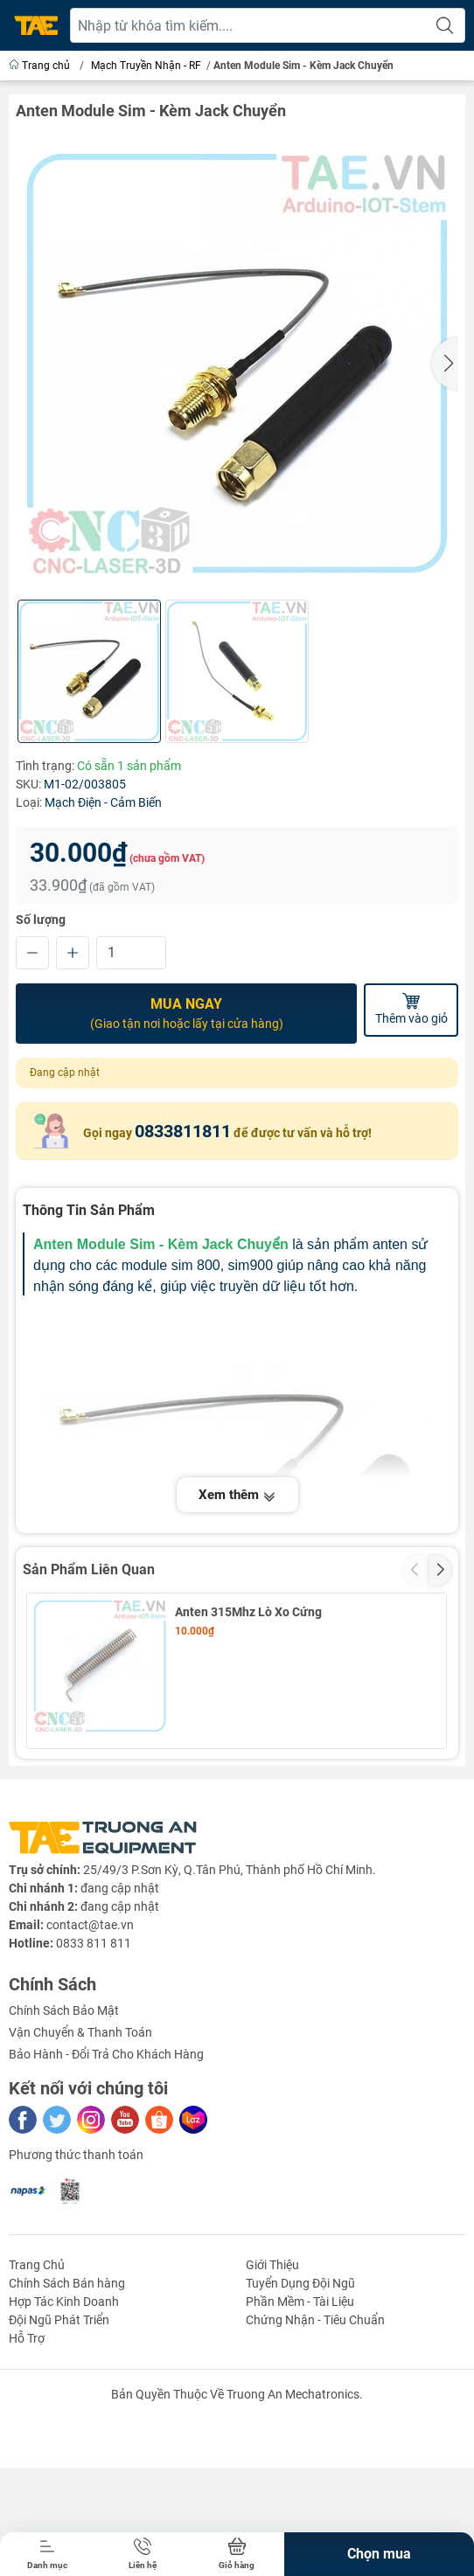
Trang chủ (41, 65)
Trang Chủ (37, 2412)
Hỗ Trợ (27, 2485)
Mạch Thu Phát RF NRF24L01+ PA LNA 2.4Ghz (281, 1774)
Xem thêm (237, 1495)
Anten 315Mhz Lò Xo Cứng (248, 1611)
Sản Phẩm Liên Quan (89, 1569)
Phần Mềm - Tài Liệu (300, 2448)
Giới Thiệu (272, 2412)
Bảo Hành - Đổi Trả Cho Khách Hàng (106, 2201)
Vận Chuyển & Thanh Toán (80, 2179)
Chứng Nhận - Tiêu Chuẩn (315, 2467)
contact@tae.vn (90, 2072)
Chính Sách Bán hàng (67, 2430)
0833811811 (183, 1130)
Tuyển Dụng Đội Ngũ (300, 2430)
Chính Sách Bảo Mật (64, 2157)
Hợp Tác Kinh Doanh (64, 2448)
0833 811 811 (93, 2090)
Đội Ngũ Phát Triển (59, 2467)
